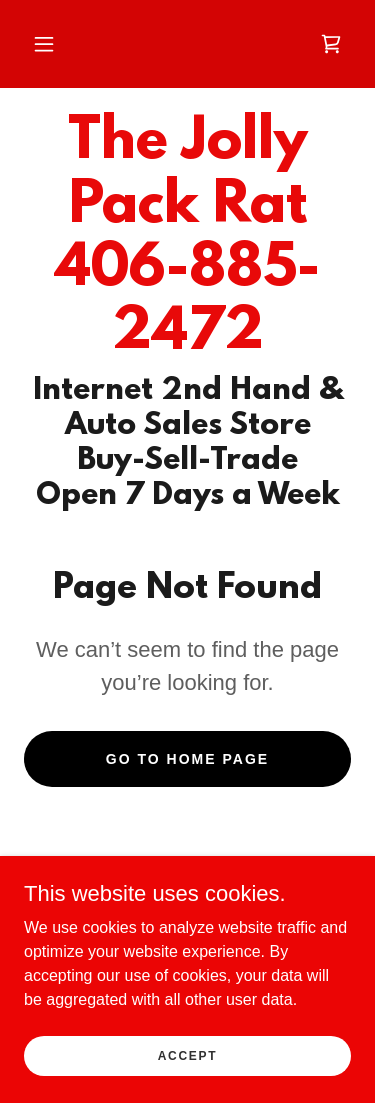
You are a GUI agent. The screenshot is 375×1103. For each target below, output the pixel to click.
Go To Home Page (187, 759)
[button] (44, 44)
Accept (188, 1055)
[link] (331, 44)
